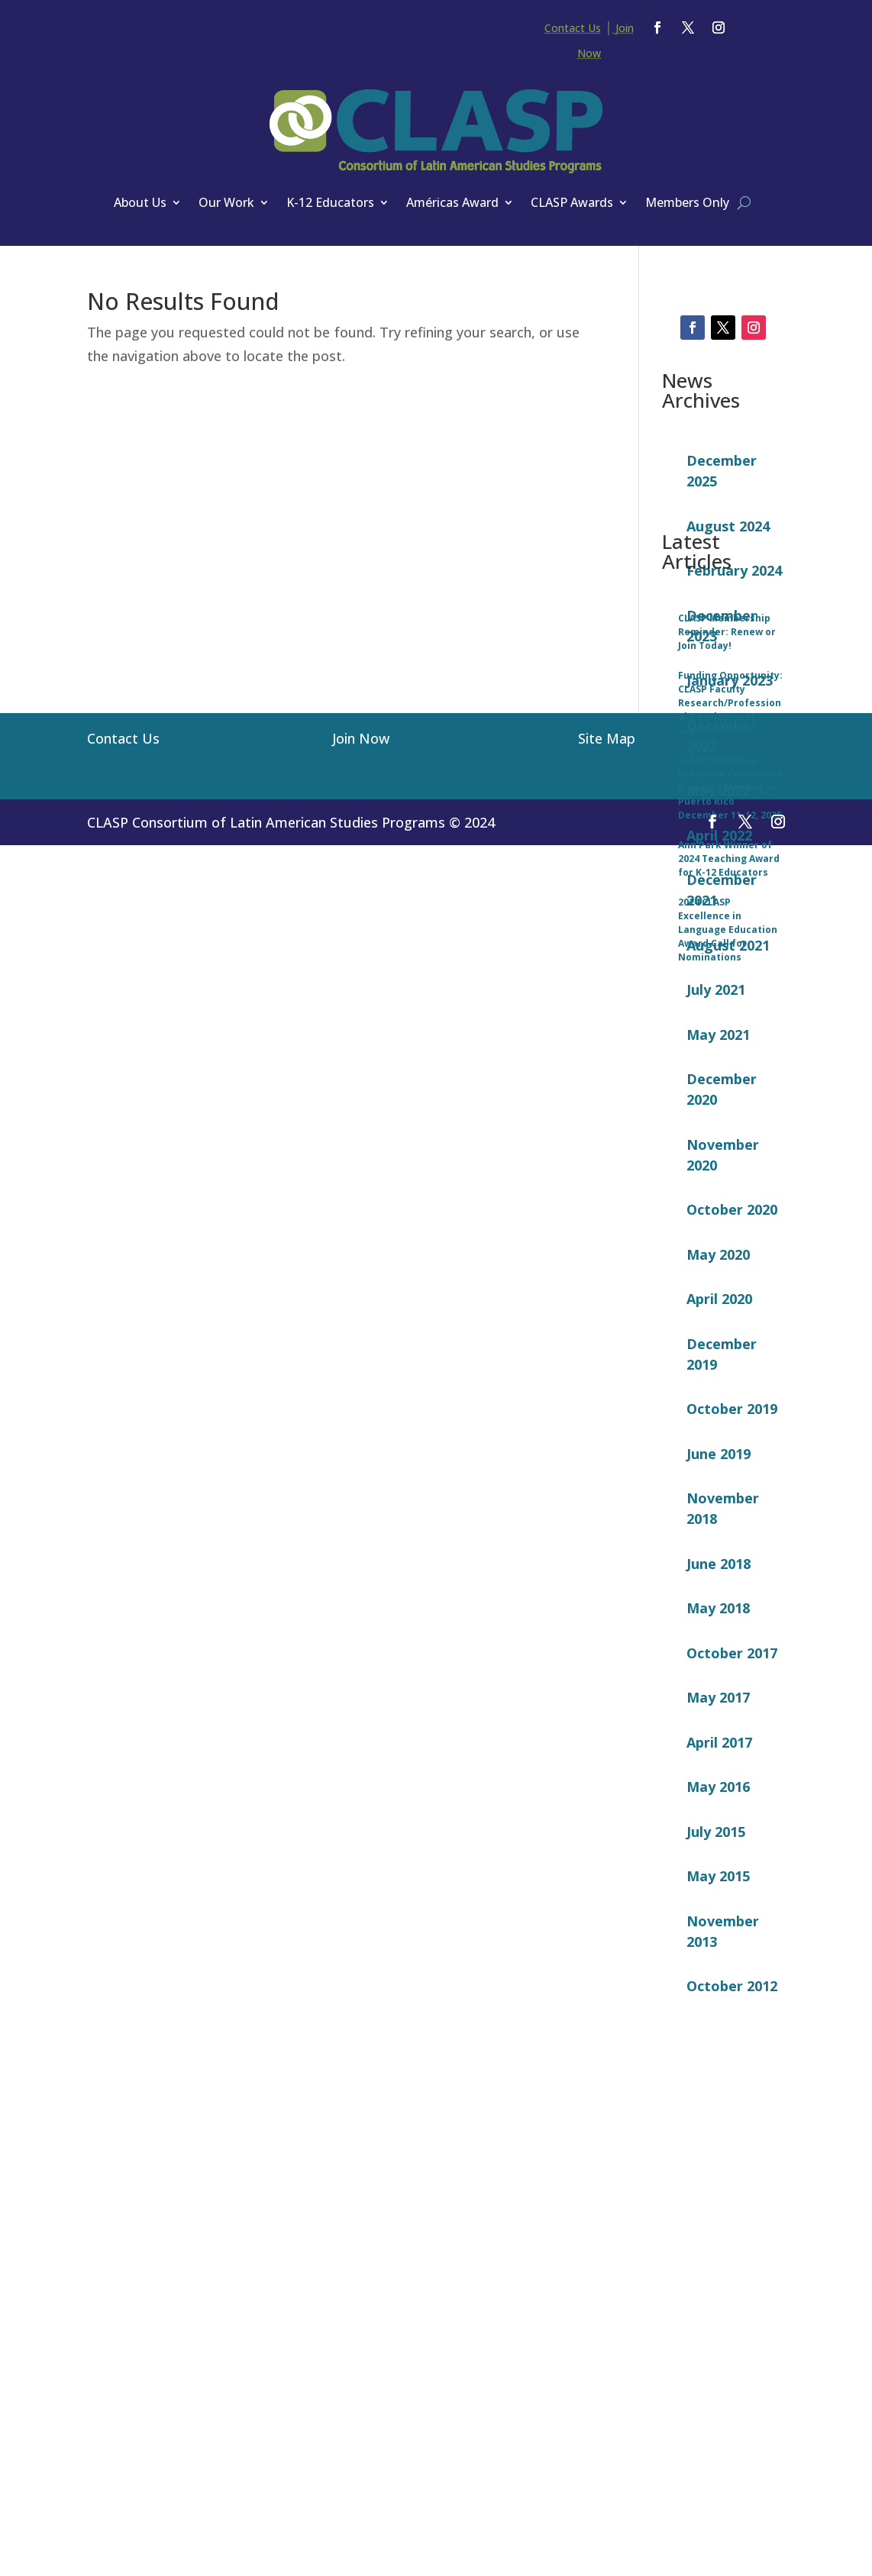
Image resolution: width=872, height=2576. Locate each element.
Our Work (226, 202)
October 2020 (731, 1199)
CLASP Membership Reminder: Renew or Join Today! (727, 2101)
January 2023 (729, 670)
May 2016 (718, 1776)
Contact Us (572, 28)
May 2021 (718, 1024)
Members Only (687, 202)
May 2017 (718, 1687)
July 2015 (715, 1822)
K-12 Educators (330, 202)
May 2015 (718, 1866)
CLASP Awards (572, 202)
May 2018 (718, 1598)
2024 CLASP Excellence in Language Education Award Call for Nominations (727, 2399)
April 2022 (719, 825)
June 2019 (718, 1444)
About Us (140, 202)
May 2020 (718, 1244)
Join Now (360, 2503)
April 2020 (719, 1289)
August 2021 (728, 935)
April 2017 (719, 1732)
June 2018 (718, 1554)
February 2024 (734, 560)
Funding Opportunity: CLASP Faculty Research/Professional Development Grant (730, 2172)
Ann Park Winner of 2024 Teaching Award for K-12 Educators (729, 2328)
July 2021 (715, 979)
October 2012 (731, 1976)
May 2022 (718, 780)
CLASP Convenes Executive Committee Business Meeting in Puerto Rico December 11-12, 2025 (730, 2257)
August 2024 (728, 516)
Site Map (606, 2503)
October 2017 (731, 1643)
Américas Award (452, 202)
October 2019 (731, 1399)
